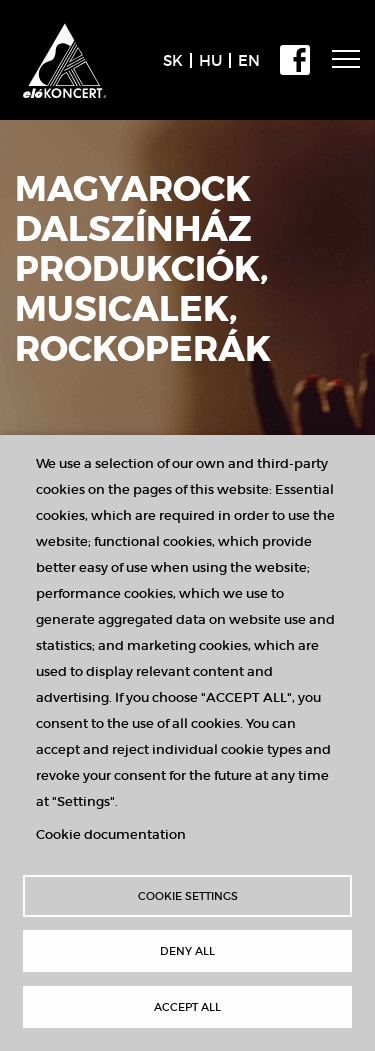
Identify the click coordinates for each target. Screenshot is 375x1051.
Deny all (187, 951)
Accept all (187, 1007)
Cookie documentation (111, 834)
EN (249, 60)
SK (173, 60)
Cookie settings (188, 896)
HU (210, 60)
